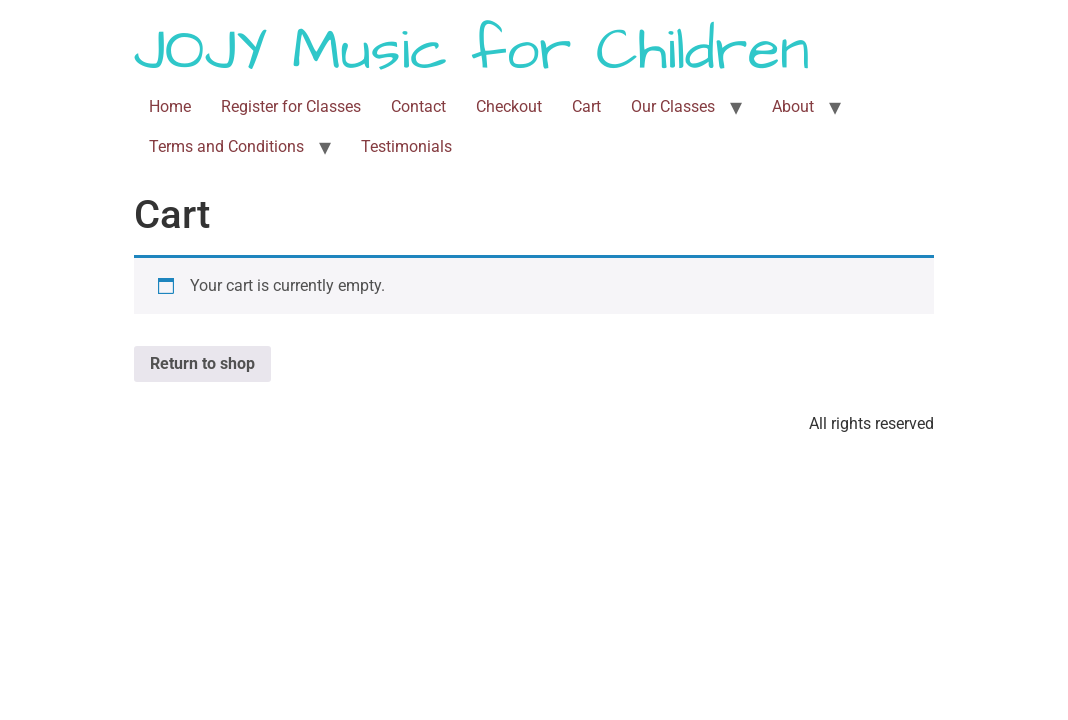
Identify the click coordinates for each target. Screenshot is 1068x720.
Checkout (509, 106)
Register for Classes (291, 106)
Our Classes (673, 106)
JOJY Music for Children (472, 51)
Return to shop (202, 363)
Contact (418, 106)
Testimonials (406, 146)
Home (170, 106)
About (793, 106)
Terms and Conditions (226, 146)
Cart (586, 106)
